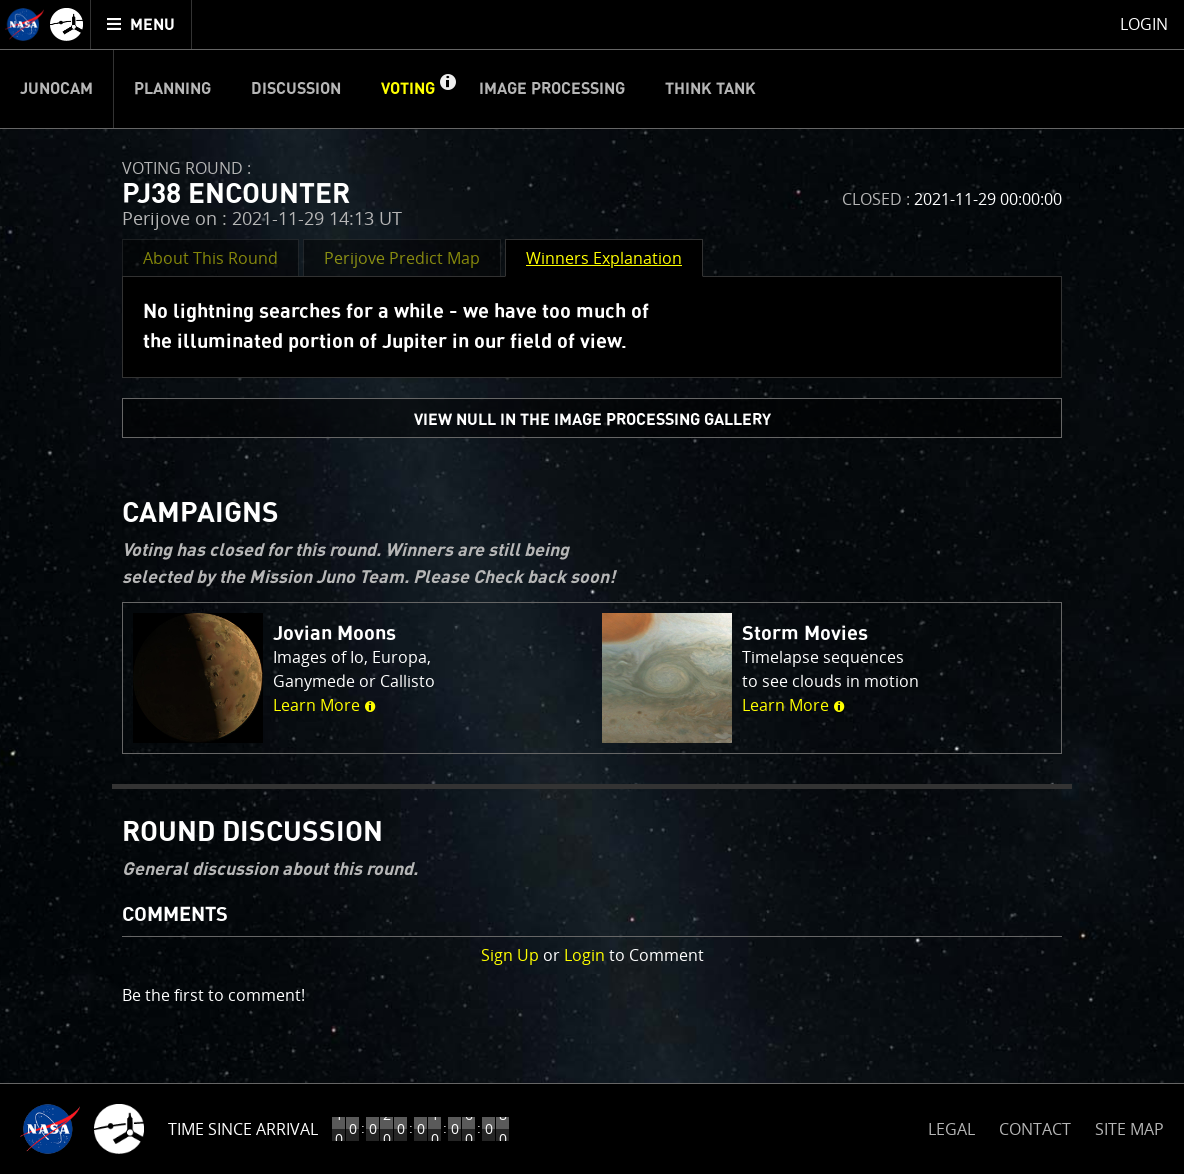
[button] (447, 89)
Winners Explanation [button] (604, 258)
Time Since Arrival (243, 1129)
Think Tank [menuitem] (710, 89)
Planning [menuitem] (172, 89)
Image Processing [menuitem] (552, 89)
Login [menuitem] (1144, 24)
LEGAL (951, 1125)
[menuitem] (141, 24)
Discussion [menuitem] (296, 89)
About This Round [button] (210, 258)
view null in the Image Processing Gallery (592, 420)
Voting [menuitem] (408, 89)
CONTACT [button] (1035, 1129)
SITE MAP (1129, 1129)
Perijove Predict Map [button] (402, 258)
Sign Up (510, 955)
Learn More (324, 705)
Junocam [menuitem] (56, 89)
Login (584, 955)
